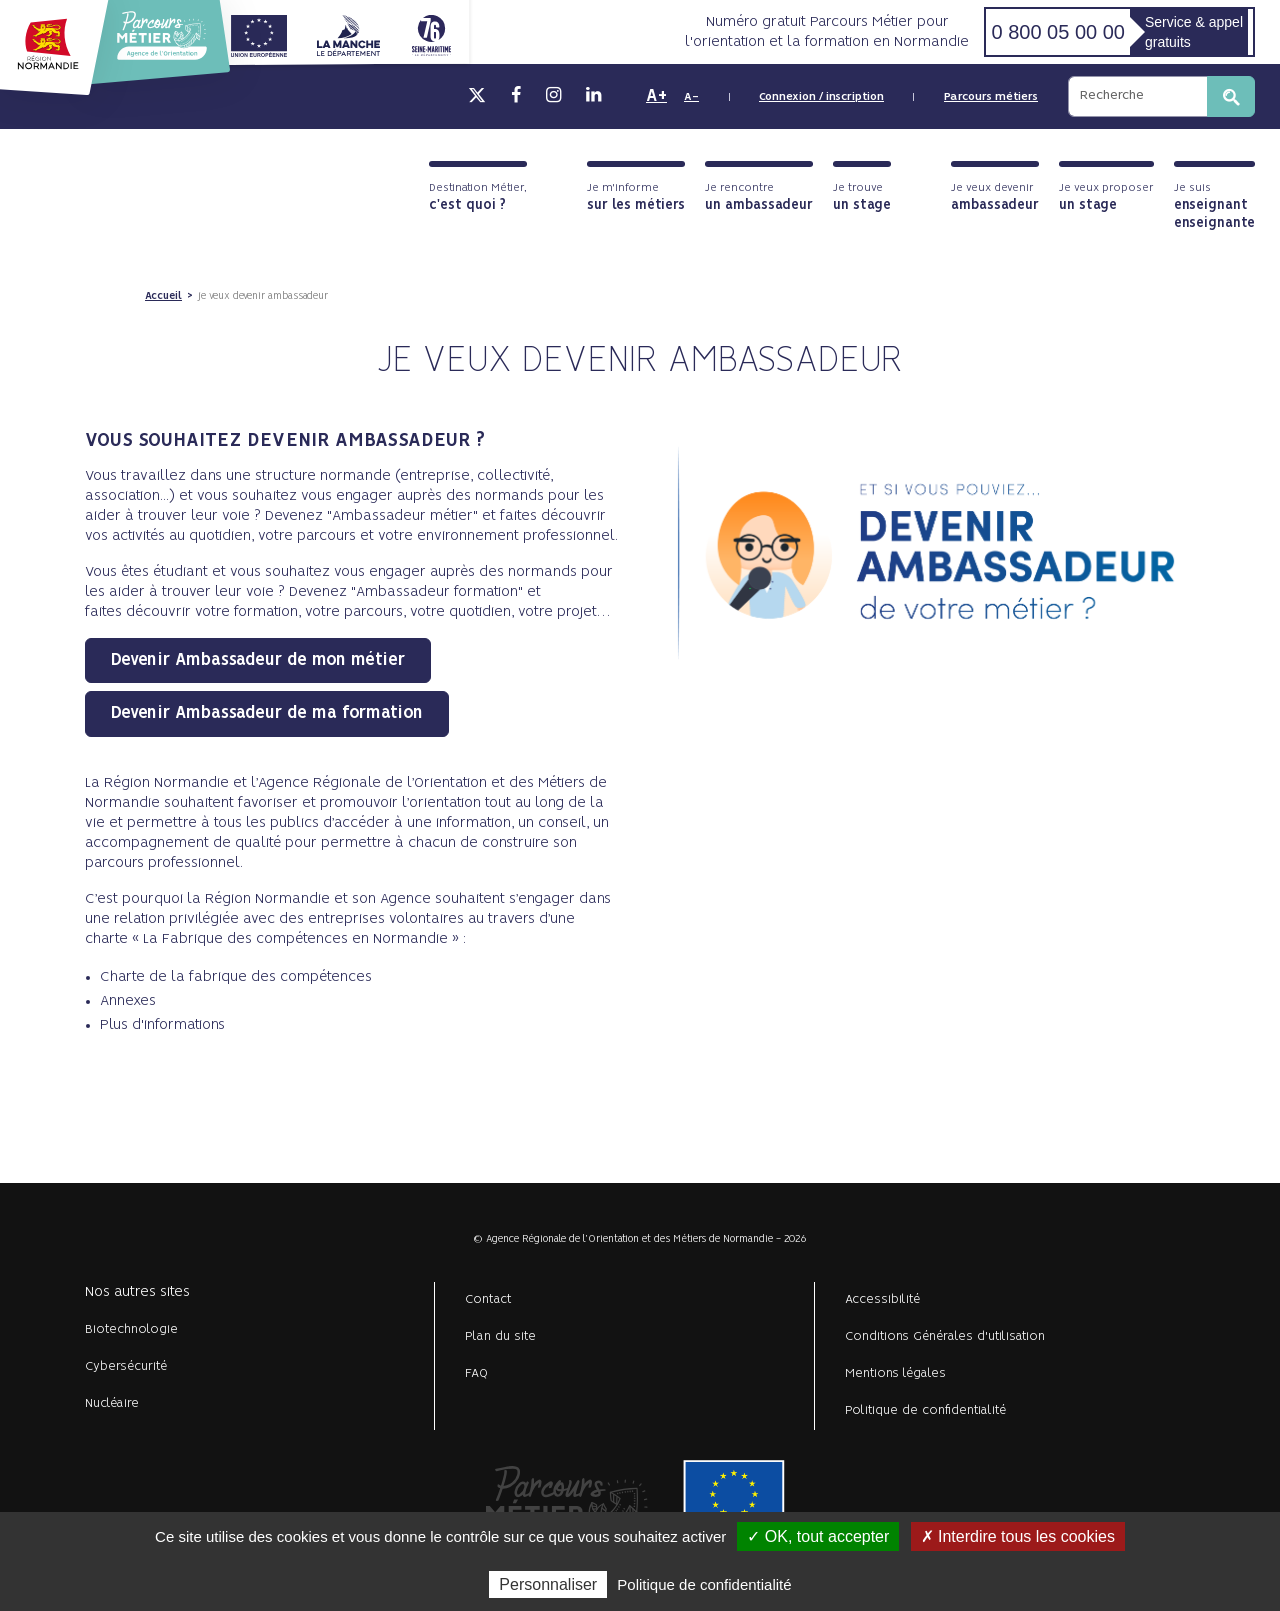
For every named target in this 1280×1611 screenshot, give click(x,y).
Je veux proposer (1106, 197)
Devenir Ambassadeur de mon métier (258, 660)
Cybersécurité (126, 1366)
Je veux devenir (995, 197)
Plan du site (500, 1336)
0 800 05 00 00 (1057, 32)
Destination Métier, (478, 197)
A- (691, 97)
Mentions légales (895, 1373)
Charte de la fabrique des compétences (236, 977)
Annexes (128, 1001)
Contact (488, 1299)
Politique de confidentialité (925, 1410)
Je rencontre (759, 197)
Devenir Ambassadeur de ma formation (267, 713)
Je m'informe (636, 197)
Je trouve (862, 197)
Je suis (1214, 206)
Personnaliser (548, 1584)
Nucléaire (112, 1403)
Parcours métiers (991, 97)
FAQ (476, 1373)
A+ (656, 96)
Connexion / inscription (821, 97)
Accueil (163, 296)
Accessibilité (882, 1299)
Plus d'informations (162, 1025)
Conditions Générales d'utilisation (945, 1336)
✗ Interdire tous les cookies (1018, 1536)
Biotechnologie (131, 1329)
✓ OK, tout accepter (818, 1536)
